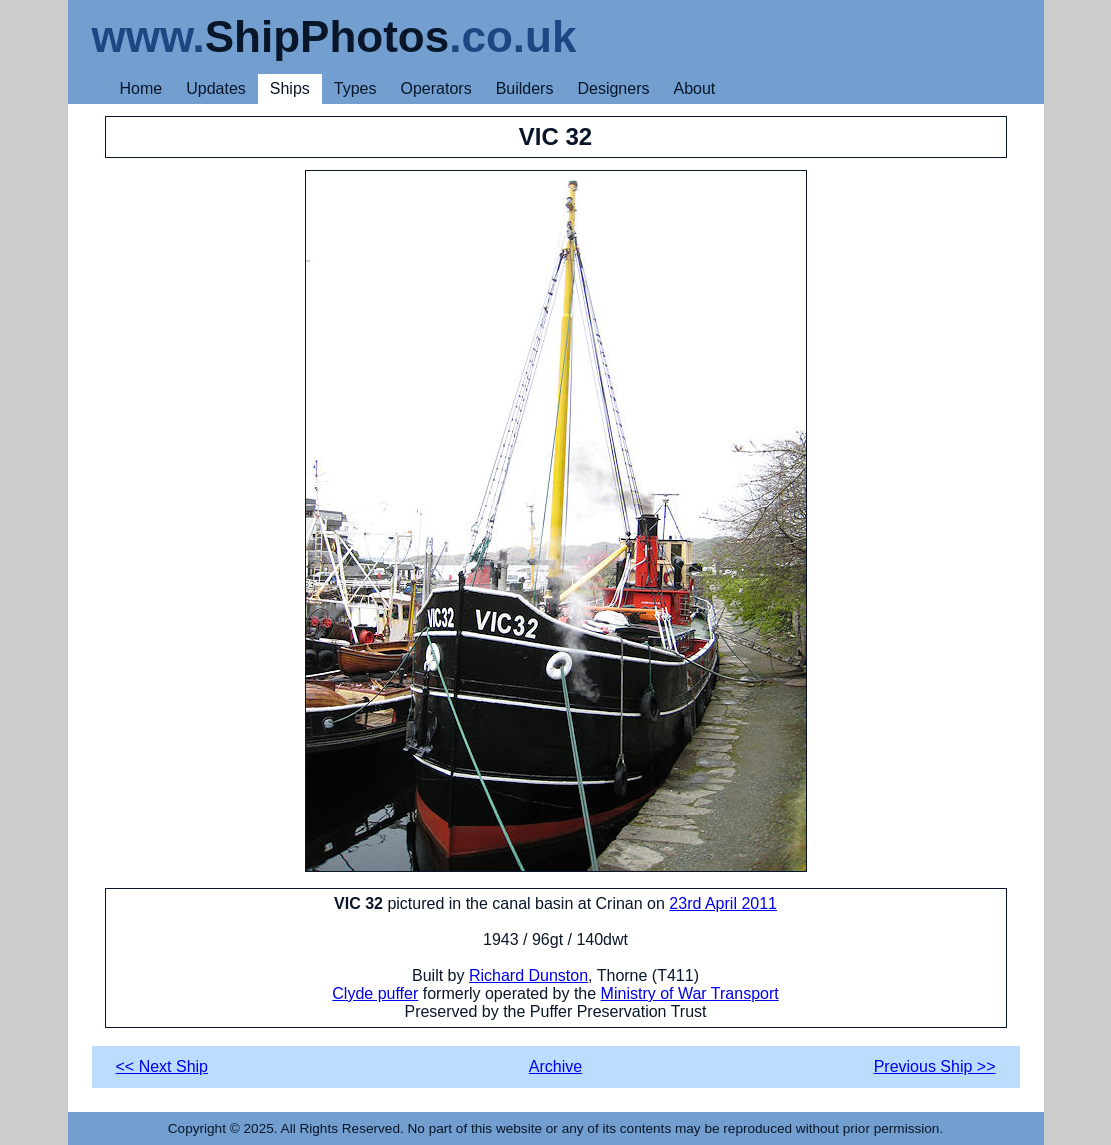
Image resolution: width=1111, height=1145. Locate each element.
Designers (613, 88)
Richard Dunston (528, 975)
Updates (216, 88)
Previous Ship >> (935, 1066)
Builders (525, 88)
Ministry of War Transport (690, 993)
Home (141, 88)
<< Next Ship (162, 1066)
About (694, 88)
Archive (555, 1066)
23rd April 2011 (723, 903)
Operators (436, 88)
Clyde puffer (375, 993)
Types (355, 88)
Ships (290, 88)
